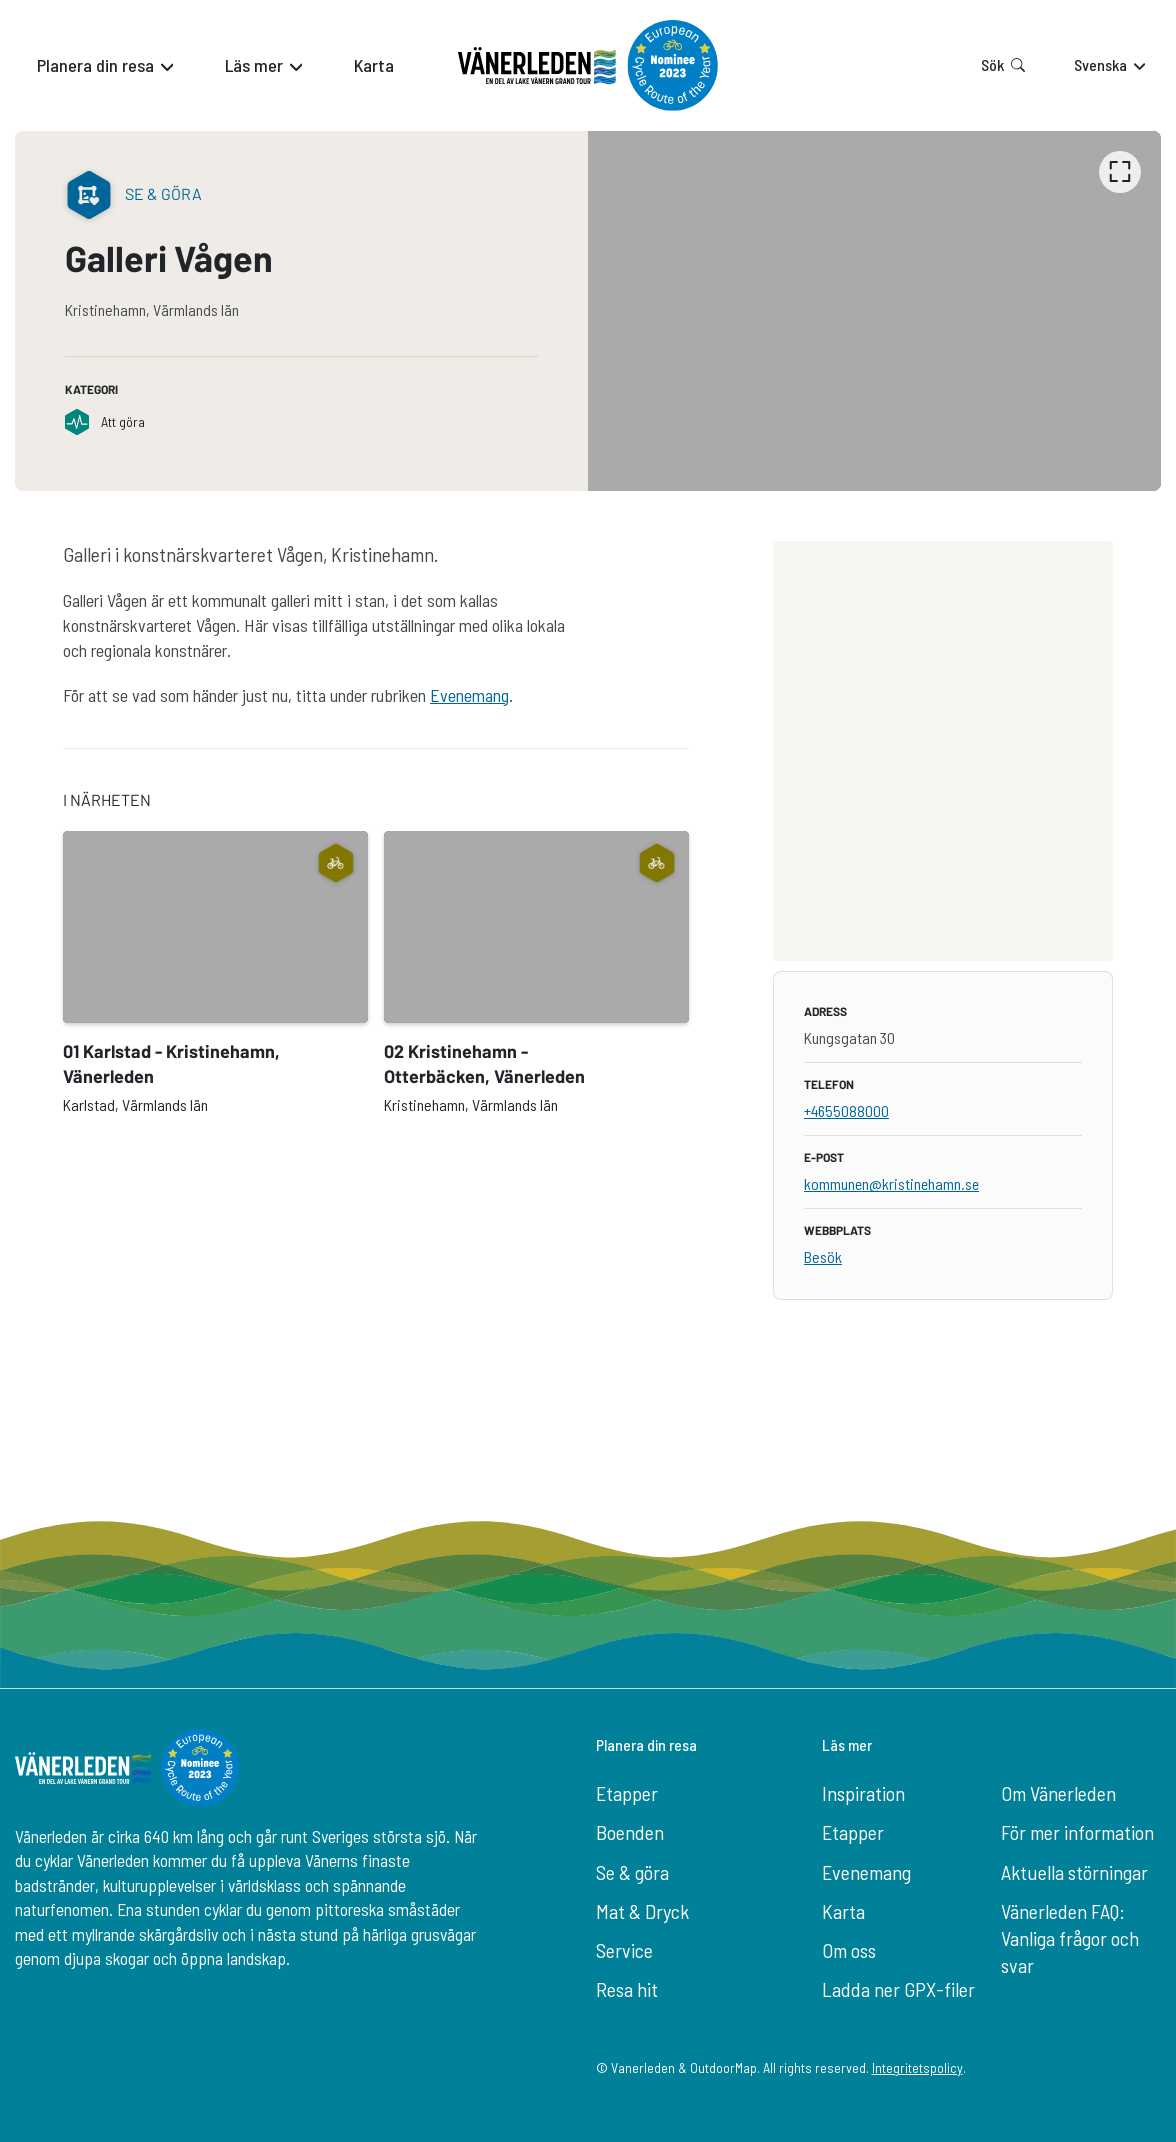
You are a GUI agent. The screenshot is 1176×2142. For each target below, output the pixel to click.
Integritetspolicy (917, 2067)
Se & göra (632, 1872)
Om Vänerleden (1058, 1793)
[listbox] (874, 311)
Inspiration (863, 1793)
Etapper (627, 1793)
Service (624, 1950)
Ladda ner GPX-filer (898, 1989)
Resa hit (627, 1989)
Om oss (849, 1950)
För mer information (1077, 1832)
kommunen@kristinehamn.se (891, 1183)
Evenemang (469, 695)
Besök (823, 1256)
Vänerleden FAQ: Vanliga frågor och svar (1070, 1938)
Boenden (630, 1832)
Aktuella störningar (1074, 1872)
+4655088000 (846, 1110)
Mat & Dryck (642, 1911)
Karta (843, 1911)
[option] (874, 311)
